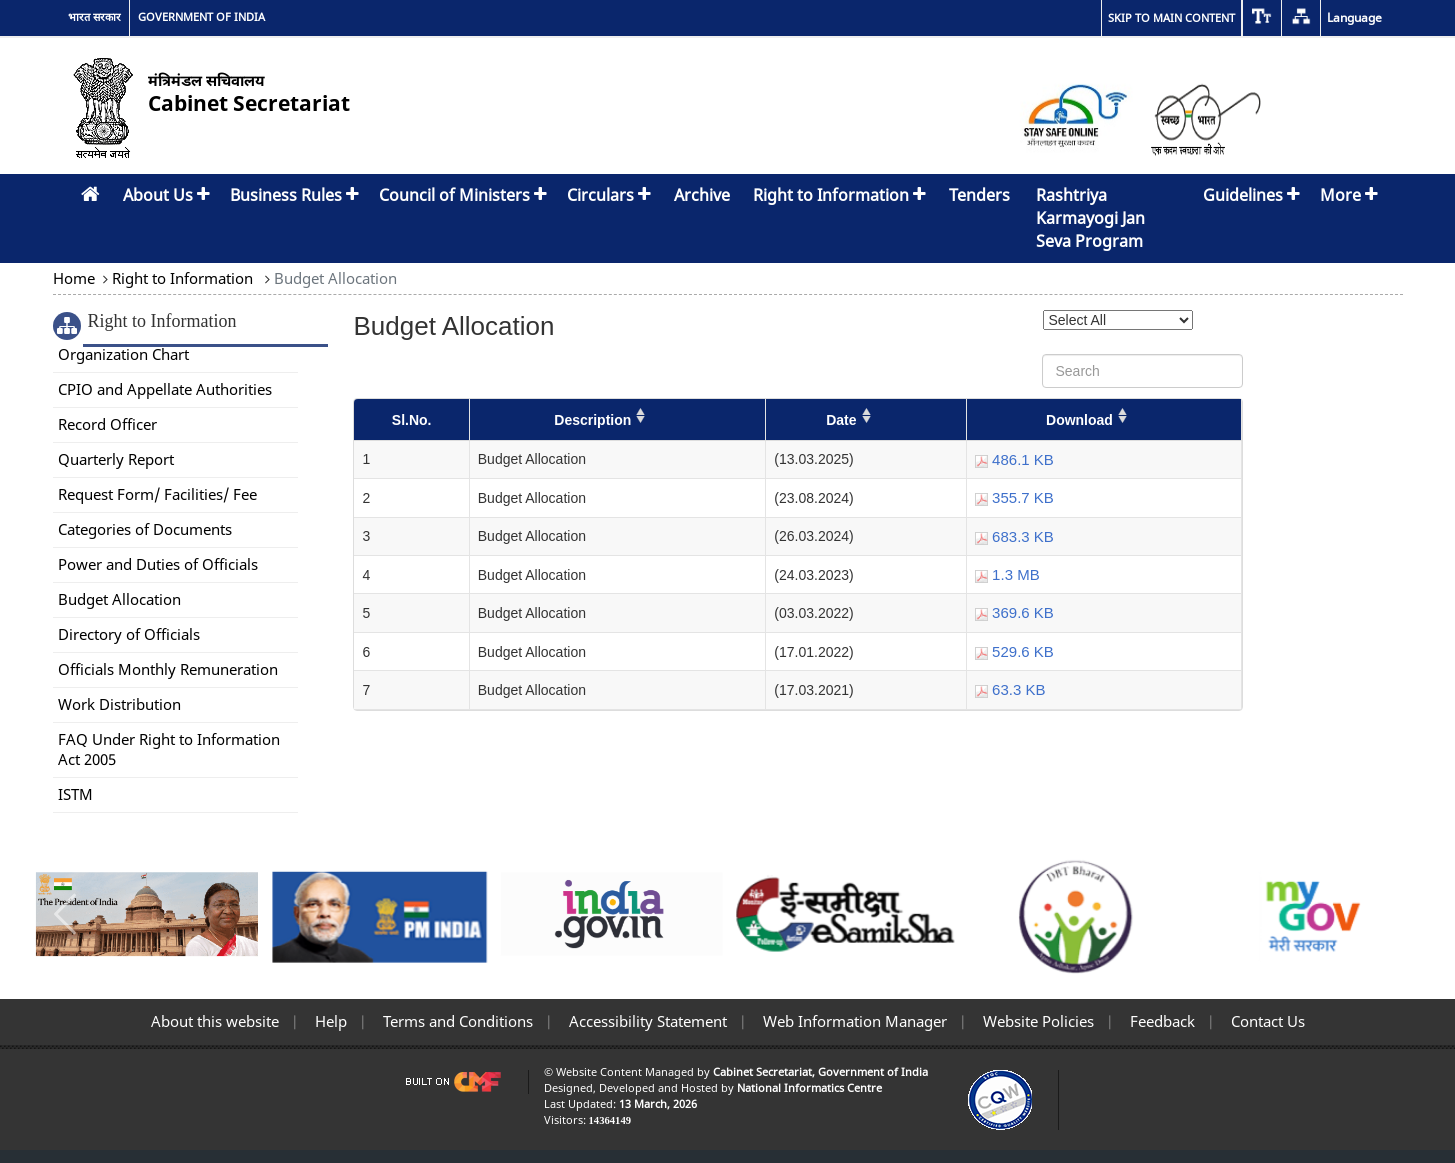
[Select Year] (1118, 320)
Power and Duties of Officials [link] (158, 564)
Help (329, 1021)
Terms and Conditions (456, 1021)
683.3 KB (1014, 536)
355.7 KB (1014, 497)
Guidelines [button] (1251, 195)
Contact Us (1266, 1021)
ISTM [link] (75, 794)
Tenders (979, 195)
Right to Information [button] (839, 195)
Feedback (1160, 1021)
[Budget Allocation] (798, 554)
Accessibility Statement (646, 1021)
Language (1354, 17)
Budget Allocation (333, 278)
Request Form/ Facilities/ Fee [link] (157, 494)
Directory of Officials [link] (129, 634)
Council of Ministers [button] (463, 195)
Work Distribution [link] (119, 704)
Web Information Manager (853, 1021)
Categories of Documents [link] (145, 529)
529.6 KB (1014, 651)
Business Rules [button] (294, 195)
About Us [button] (166, 195)
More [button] (1349, 195)
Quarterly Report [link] (116, 459)
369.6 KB (1014, 612)
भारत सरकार (94, 17)
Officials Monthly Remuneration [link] (168, 669)
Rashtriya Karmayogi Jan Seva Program (1090, 218)
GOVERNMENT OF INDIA (201, 17)
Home (76, 278)
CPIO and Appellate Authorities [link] (165, 389)
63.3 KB (1010, 689)
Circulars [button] (609, 195)
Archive (702, 195)
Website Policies (1036, 1021)
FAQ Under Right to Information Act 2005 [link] (169, 749)
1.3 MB (1007, 574)
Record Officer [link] (107, 424)
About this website (215, 1021)
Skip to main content (1171, 17)
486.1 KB (1014, 459)
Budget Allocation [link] (119, 599)
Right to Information (182, 278)
